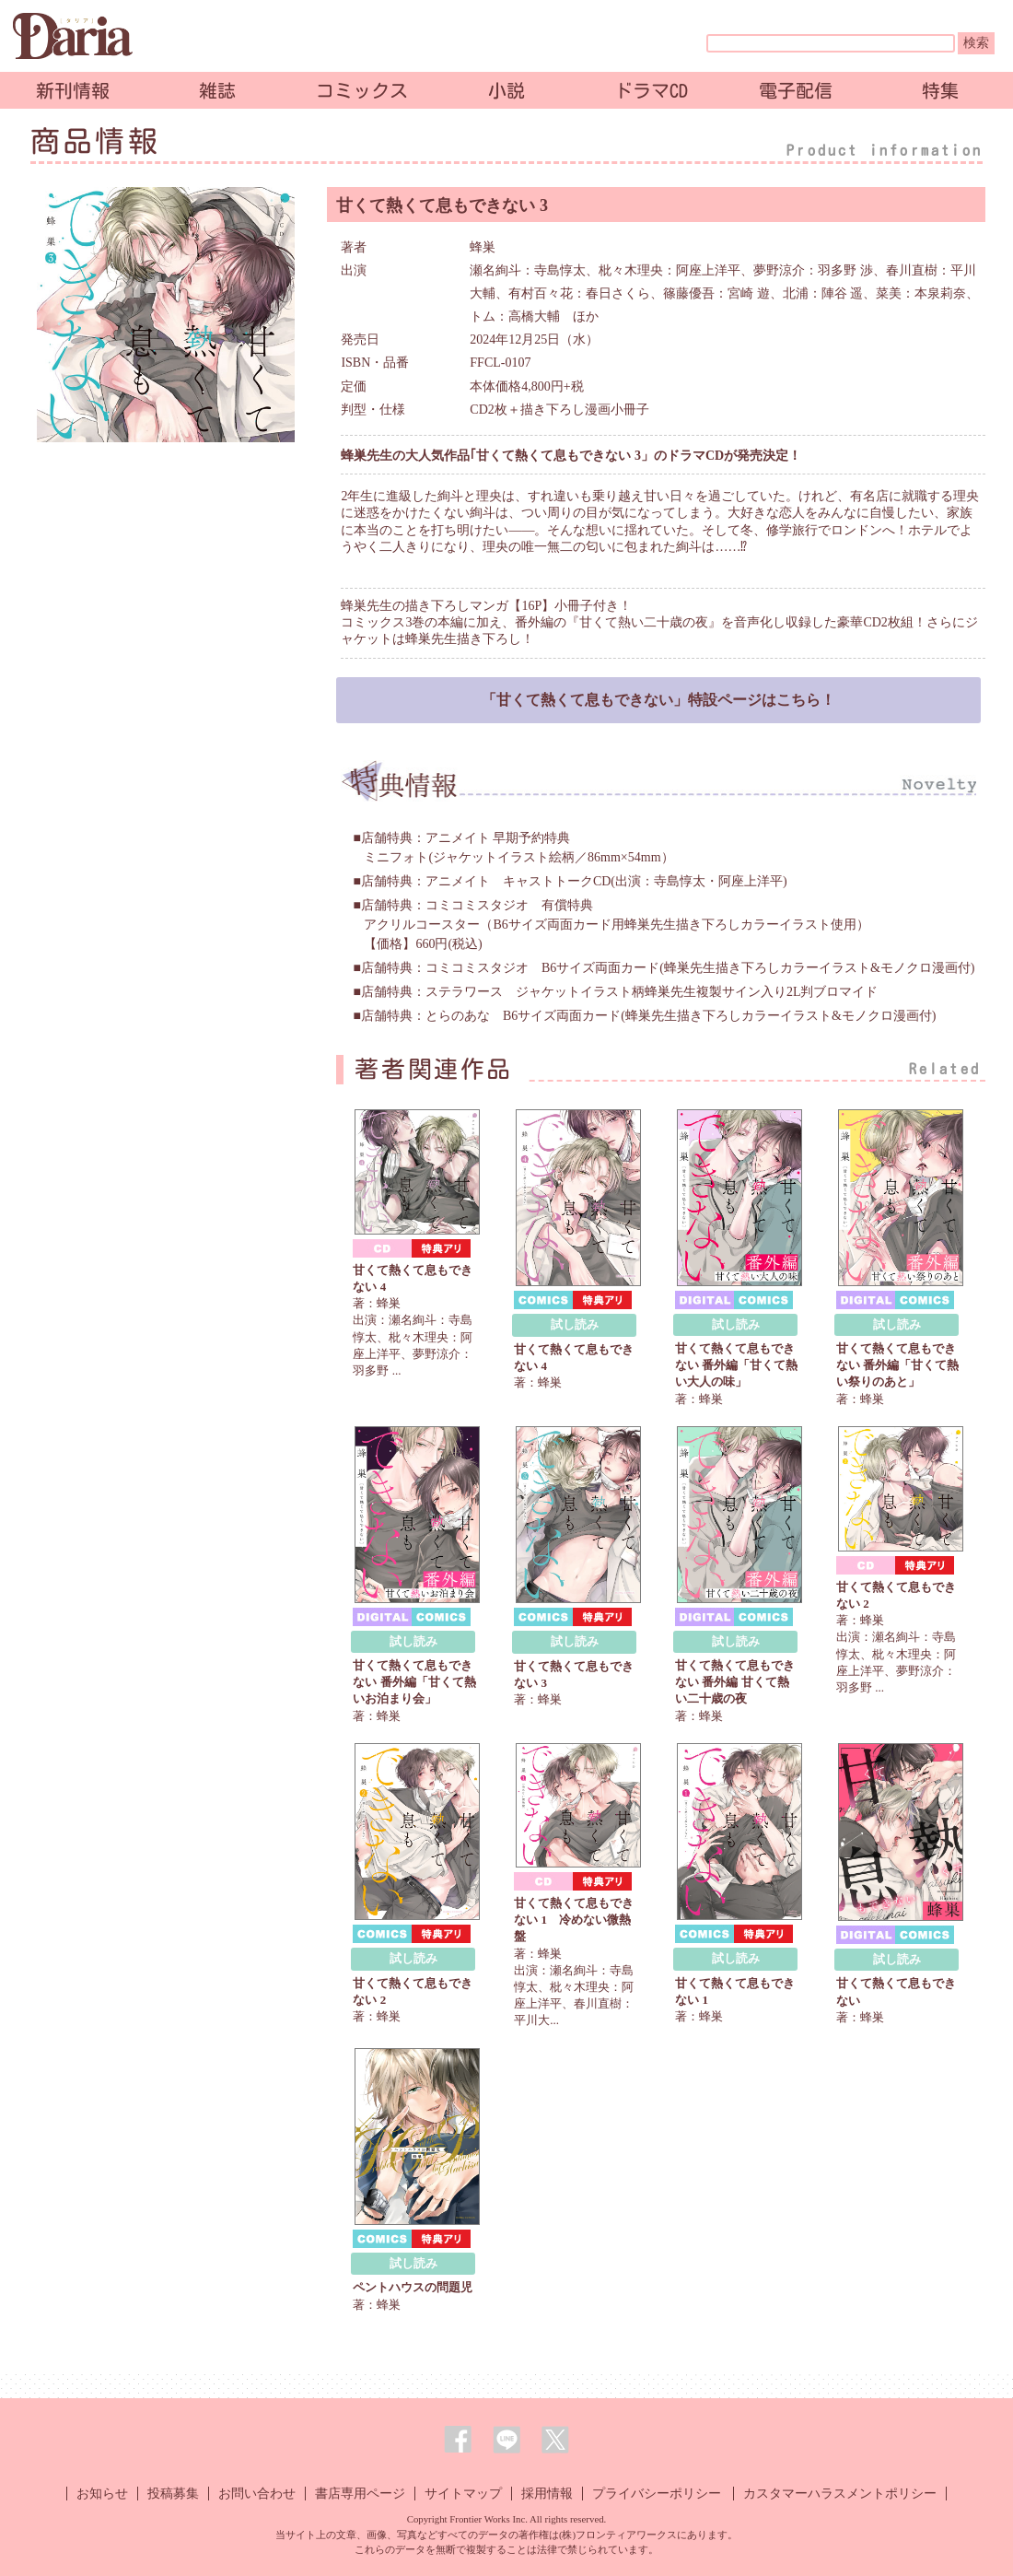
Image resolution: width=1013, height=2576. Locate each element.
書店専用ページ (360, 2493)
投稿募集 (173, 2493)
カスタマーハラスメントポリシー (840, 2493)
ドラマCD (651, 90)
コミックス (362, 90)
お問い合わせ (257, 2493)
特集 (940, 90)
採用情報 (547, 2493)
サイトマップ (463, 2493)
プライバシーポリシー (656, 2493)
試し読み (575, 1324)
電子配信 (796, 90)
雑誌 (217, 90)
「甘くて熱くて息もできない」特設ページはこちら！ (658, 700)
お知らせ (102, 2493)
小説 (506, 90)
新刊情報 (73, 90)
